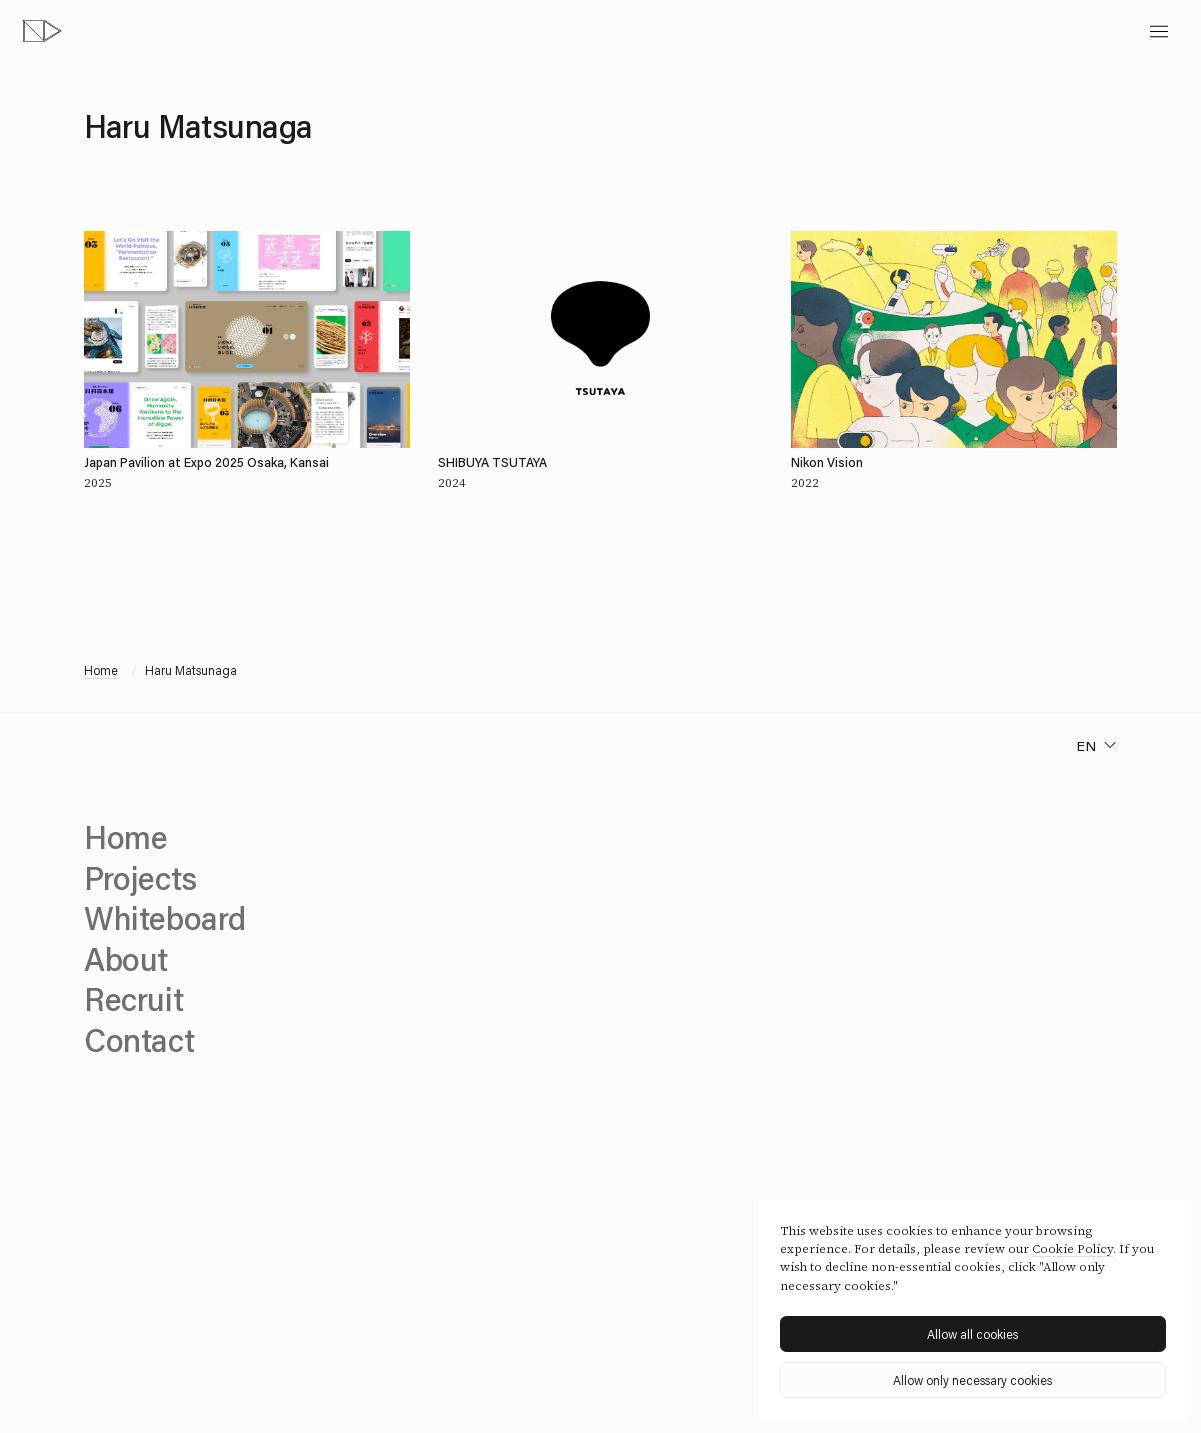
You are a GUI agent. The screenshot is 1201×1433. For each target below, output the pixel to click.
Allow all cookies (972, 1334)
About (126, 958)
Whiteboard (164, 917)
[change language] (1096, 745)
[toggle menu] (1159, 31)
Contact (139, 1039)
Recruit (133, 998)
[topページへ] (42, 31)
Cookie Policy (1072, 1249)
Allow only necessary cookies (972, 1380)
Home (101, 670)
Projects (140, 877)
